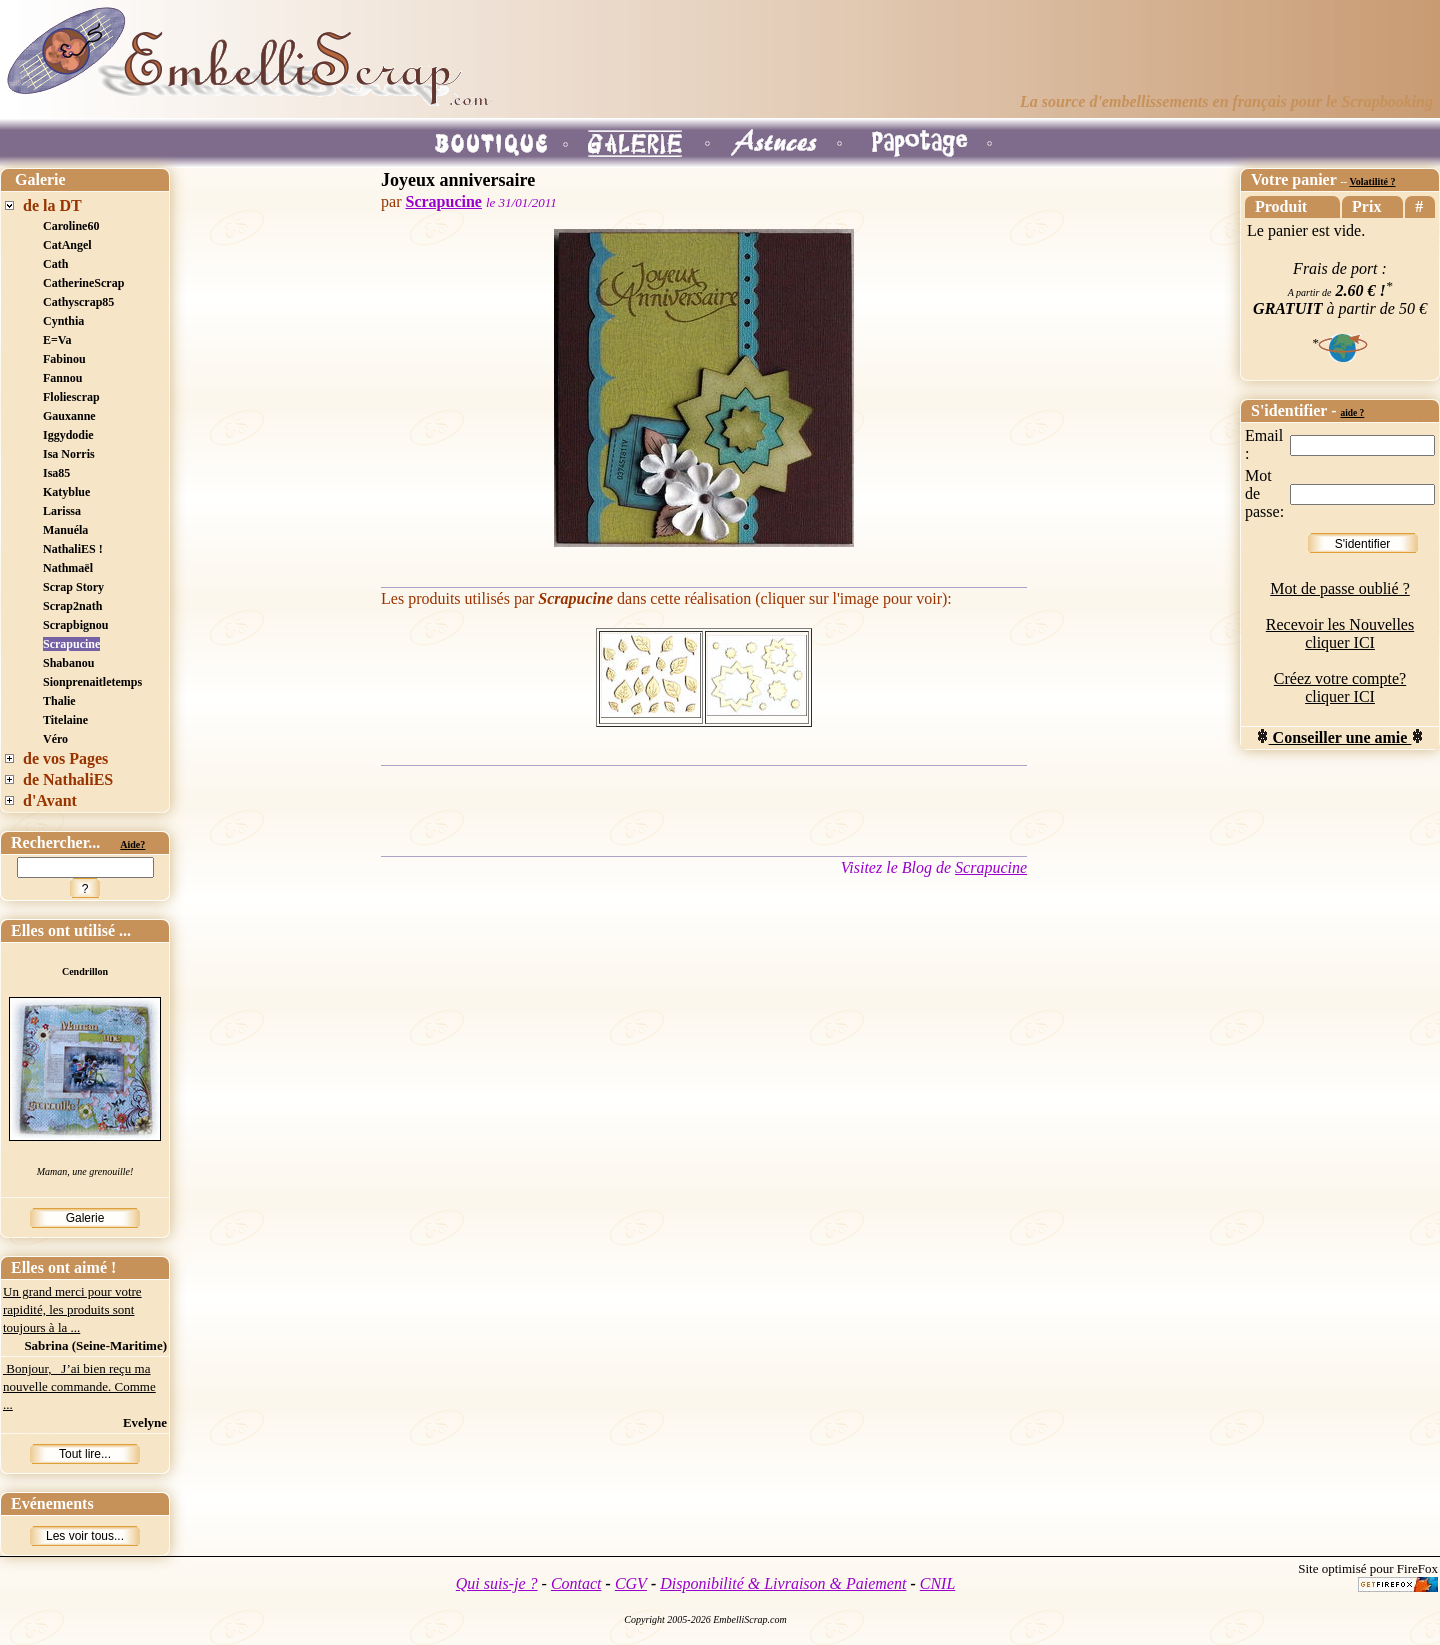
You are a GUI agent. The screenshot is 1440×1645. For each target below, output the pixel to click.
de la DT (52, 205)
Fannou (62, 378)
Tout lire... (85, 1454)
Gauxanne (69, 416)
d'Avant (50, 800)
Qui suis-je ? (497, 1583)
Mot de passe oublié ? (1340, 588)
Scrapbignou (75, 625)
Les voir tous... (85, 1536)
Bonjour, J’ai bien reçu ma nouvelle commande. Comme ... (79, 1386)
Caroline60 (71, 226)
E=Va (57, 340)
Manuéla (65, 530)
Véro (55, 739)
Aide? (132, 844)
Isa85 (56, 473)
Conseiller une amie (1340, 737)
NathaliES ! (73, 549)
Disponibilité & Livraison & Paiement (783, 1583)
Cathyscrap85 (78, 302)
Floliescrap (71, 397)
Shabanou (68, 663)
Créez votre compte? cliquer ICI (1340, 687)
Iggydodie (68, 435)
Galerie (85, 1218)
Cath (55, 264)
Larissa (62, 511)
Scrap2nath (72, 606)
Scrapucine (71, 644)
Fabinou (64, 359)
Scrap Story (73, 587)
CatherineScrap (83, 283)
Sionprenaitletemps (92, 682)
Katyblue (66, 492)
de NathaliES (68, 779)
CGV (631, 1583)
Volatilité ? (1372, 181)
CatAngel (67, 245)
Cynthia (63, 321)
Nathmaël (68, 568)
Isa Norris (69, 454)
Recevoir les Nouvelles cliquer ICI (1340, 633)
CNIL (938, 1583)
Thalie (59, 701)
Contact (576, 1583)
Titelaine (65, 720)
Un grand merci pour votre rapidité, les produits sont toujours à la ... (72, 1309)
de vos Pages (65, 758)
